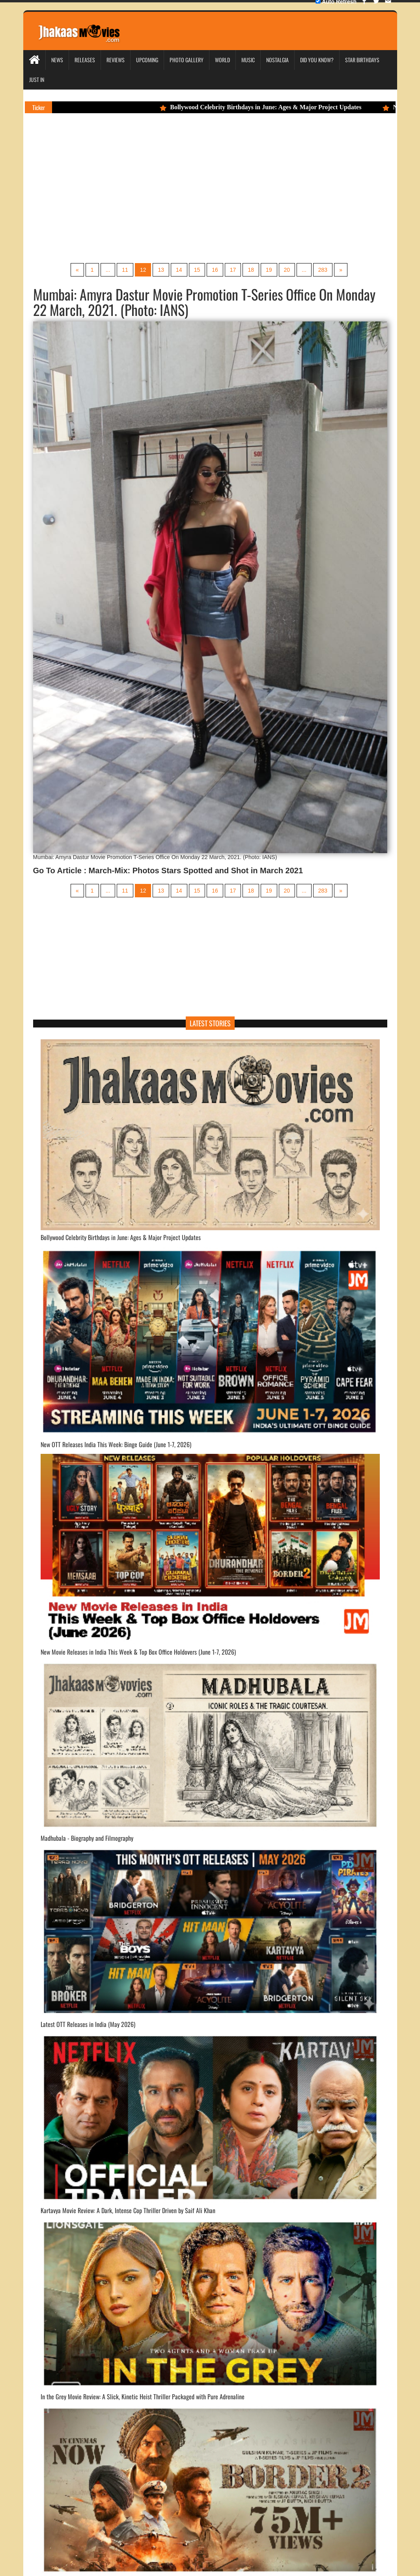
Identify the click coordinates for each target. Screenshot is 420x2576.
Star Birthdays (362, 60)
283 (322, 270)
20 (287, 270)
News (57, 60)
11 (125, 270)
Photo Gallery (186, 60)
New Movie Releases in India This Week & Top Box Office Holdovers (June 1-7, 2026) (138, 1652)
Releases (85, 60)
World (222, 60)
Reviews (115, 60)
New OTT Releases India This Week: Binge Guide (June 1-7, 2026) (116, 1444)
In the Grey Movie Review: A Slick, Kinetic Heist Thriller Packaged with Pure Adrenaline (143, 2396)
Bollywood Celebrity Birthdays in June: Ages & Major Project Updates (263, 107)
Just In (36, 79)
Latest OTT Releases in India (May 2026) (88, 2024)
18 (251, 270)
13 (161, 270)
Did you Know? (317, 60)
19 (269, 270)
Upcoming (147, 60)
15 (197, 270)
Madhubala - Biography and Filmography (87, 1838)
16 (215, 270)
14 (179, 270)
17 (233, 270)
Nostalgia (277, 60)
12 (143, 270)
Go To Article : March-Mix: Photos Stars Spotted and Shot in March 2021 (168, 870)
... (108, 270)
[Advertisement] (210, 200)
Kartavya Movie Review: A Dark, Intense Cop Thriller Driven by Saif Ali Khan (128, 2210)
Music (248, 60)
